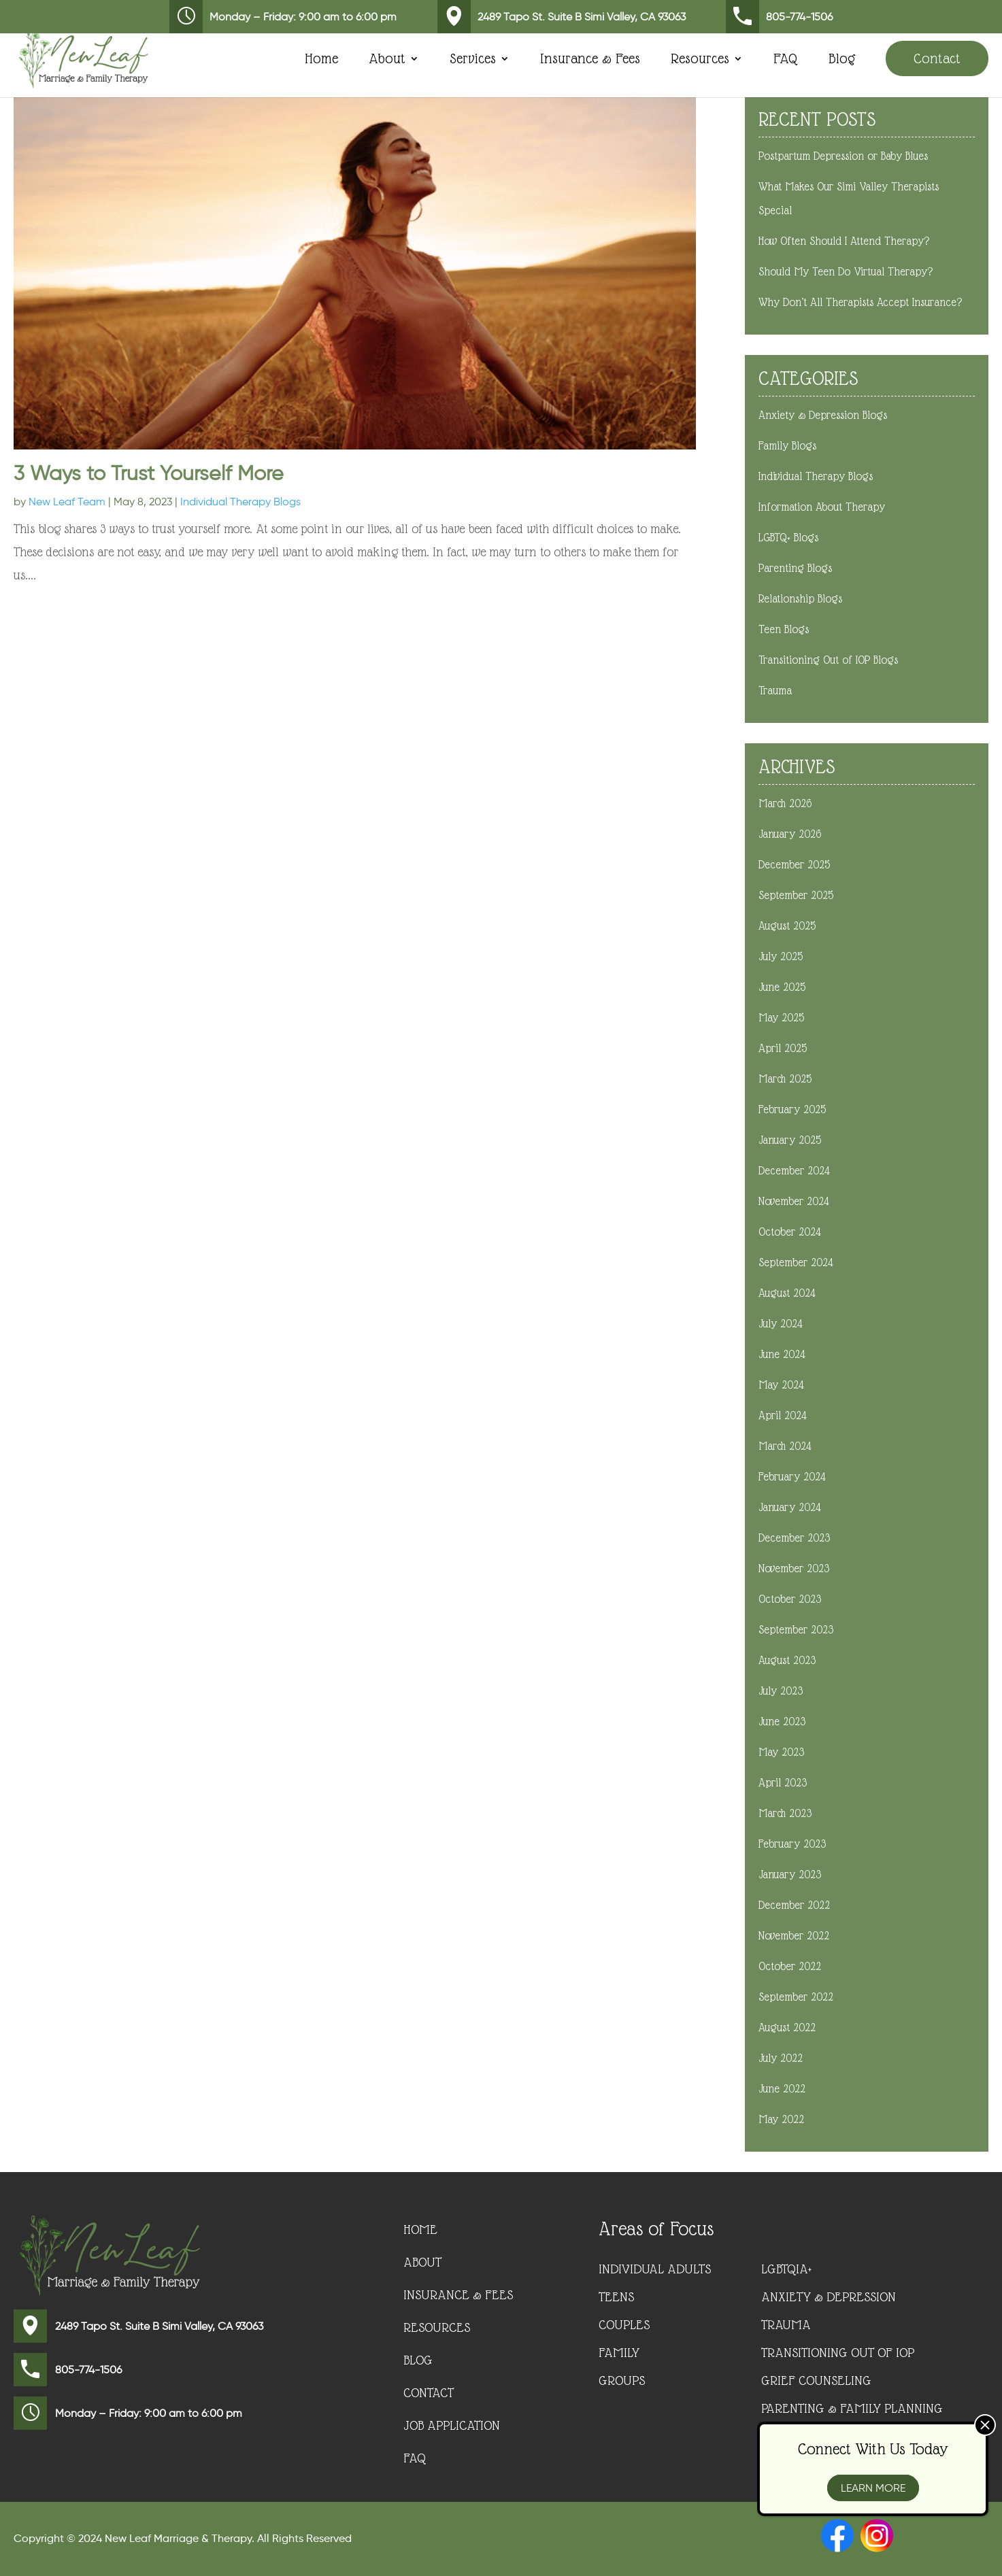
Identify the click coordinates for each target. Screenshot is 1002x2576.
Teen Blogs (783, 629)
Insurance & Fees (590, 60)
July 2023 (780, 1690)
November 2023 (793, 1568)
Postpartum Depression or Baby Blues (843, 156)
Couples (624, 2324)
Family (619, 2352)
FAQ (785, 60)
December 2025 (794, 864)
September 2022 (795, 1996)
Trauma (775, 690)
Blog (842, 60)
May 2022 (781, 2119)
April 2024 (782, 1415)
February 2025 (792, 1109)
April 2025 (782, 1048)
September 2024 (795, 1262)
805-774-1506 (779, 16)
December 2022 (794, 1905)
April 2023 (782, 1782)
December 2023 (794, 1537)
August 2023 (787, 1660)
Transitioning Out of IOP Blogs (828, 660)
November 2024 (793, 1201)
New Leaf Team (67, 501)
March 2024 (785, 1446)
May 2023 (781, 1752)
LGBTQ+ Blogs (788, 537)
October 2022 (789, 1966)
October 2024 (789, 1231)
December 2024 (794, 1170)
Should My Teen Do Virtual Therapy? (845, 271)
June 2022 (781, 2088)
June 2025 (781, 987)
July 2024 (780, 1323)
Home (321, 60)
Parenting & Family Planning (852, 2408)
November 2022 (793, 1935)
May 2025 (781, 1017)
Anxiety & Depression (828, 2296)
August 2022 (787, 2027)
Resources (700, 60)
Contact (937, 58)
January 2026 (789, 834)
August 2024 (787, 1293)
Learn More (873, 2487)
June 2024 (781, 1354)
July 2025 (780, 956)
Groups (622, 2380)
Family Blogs (787, 445)
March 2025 (785, 1078)
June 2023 (781, 1721)
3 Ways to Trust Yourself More (149, 473)
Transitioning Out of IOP (837, 2352)
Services (473, 60)
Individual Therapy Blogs (240, 501)
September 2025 (795, 895)
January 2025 (789, 1140)
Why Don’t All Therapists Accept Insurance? (860, 302)
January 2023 (789, 1874)
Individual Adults (655, 2268)
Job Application (451, 2426)
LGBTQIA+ (786, 2268)
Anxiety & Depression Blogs (822, 415)
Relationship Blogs (800, 598)
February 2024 (792, 1476)
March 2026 (785, 803)
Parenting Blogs (795, 568)
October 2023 (789, 1599)
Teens (616, 2296)
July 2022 (780, 2058)
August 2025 (787, 925)
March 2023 (785, 1813)
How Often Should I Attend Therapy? (843, 241)
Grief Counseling (816, 2380)
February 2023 (792, 1843)
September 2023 (795, 1629)
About (387, 60)
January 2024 (789, 1507)
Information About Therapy (821, 507)
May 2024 (781, 1384)
